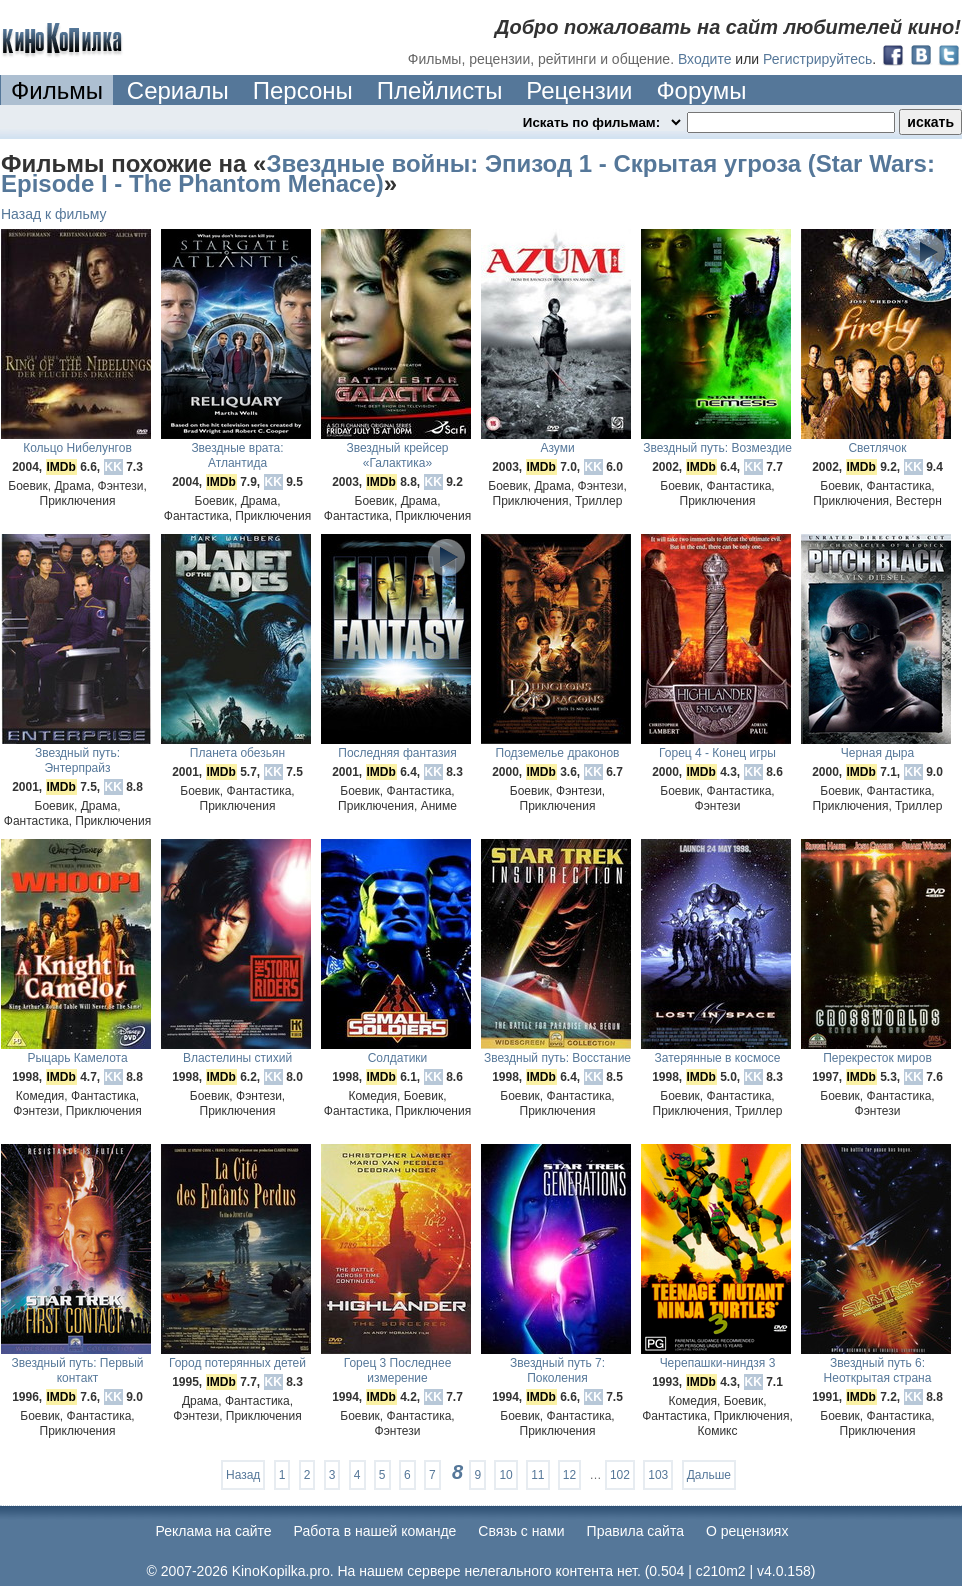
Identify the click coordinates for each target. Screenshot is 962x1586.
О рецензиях (747, 1531)
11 (537, 1475)
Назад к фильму (54, 214)
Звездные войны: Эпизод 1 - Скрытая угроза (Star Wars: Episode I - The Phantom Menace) (468, 173)
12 (569, 1475)
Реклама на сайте (214, 1531)
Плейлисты (440, 90)
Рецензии (579, 90)
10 (505, 1475)
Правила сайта (635, 1531)
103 (658, 1475)
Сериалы (178, 90)
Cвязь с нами (521, 1531)
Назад (243, 1475)
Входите (705, 59)
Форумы (701, 90)
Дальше (709, 1475)
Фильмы (57, 90)
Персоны (303, 90)
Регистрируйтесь (817, 59)
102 (620, 1475)
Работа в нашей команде (375, 1531)
